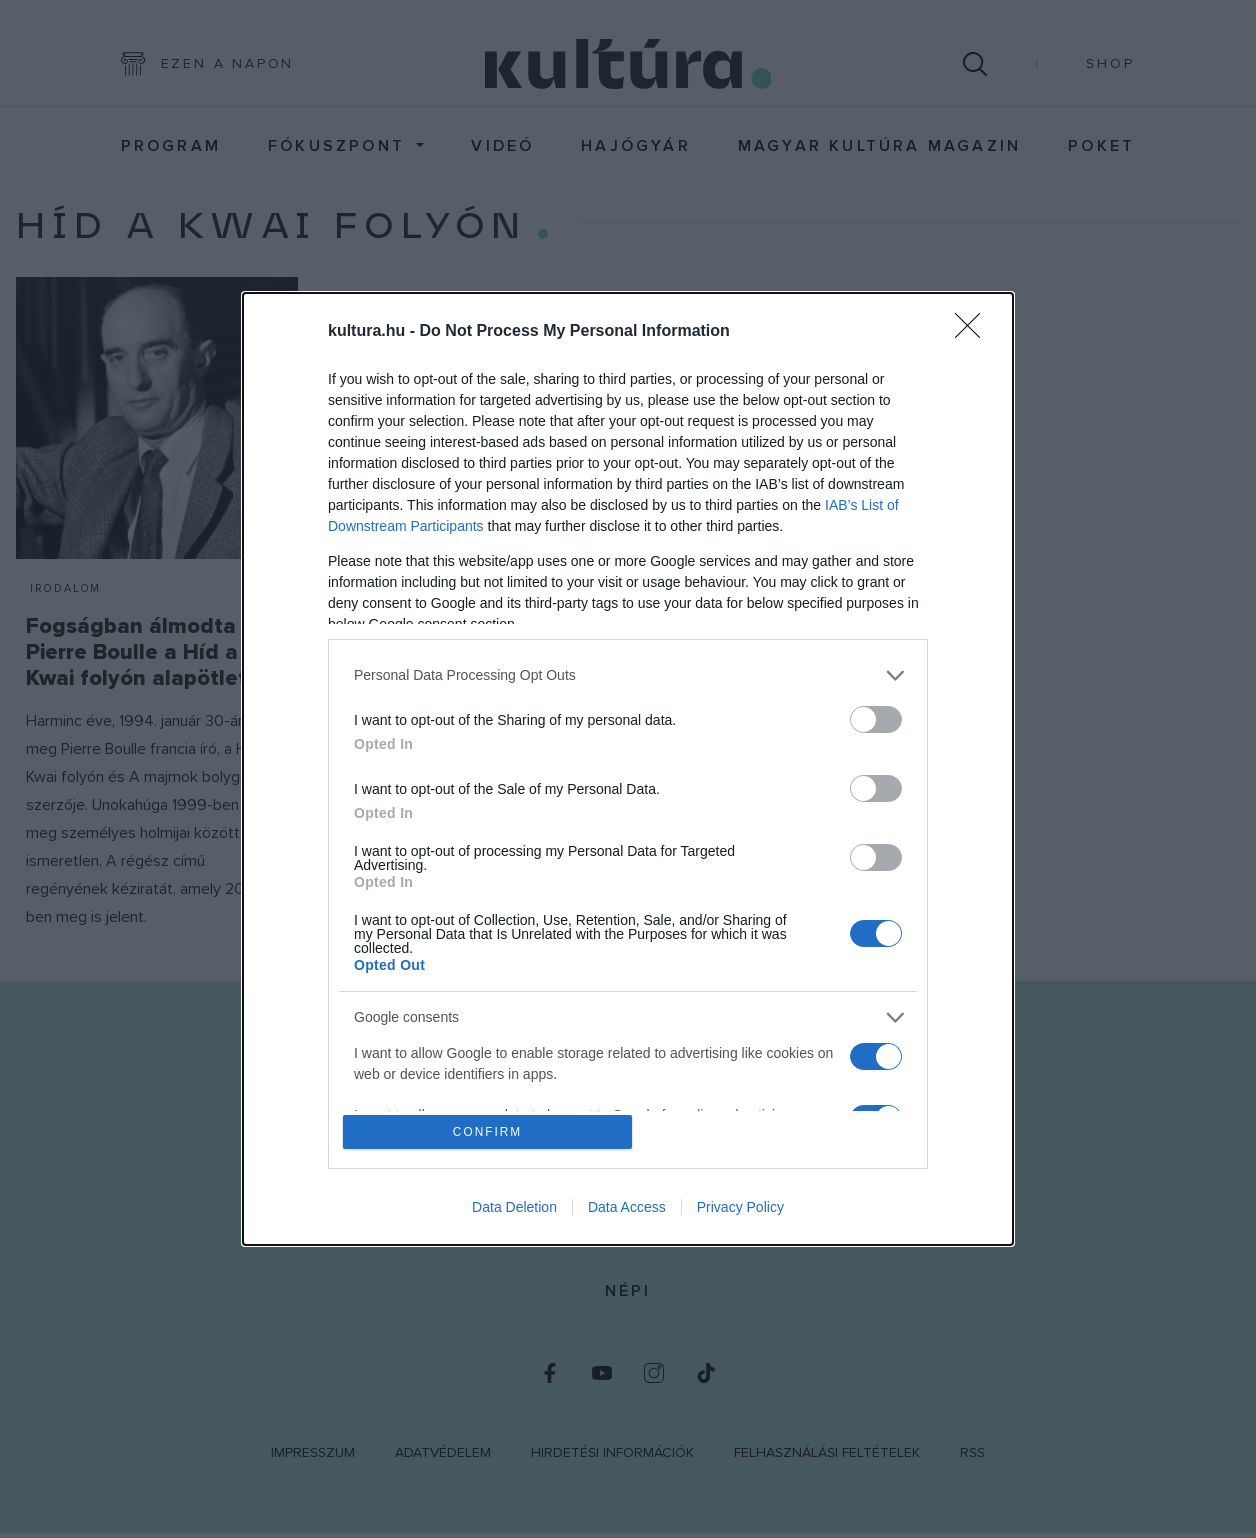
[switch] (876, 716)
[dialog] (628, 768)
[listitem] (628, 672)
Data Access (627, 1210)
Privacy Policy (740, 1210)
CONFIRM (490, 1131)
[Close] (974, 329)
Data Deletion (514, 1210)
